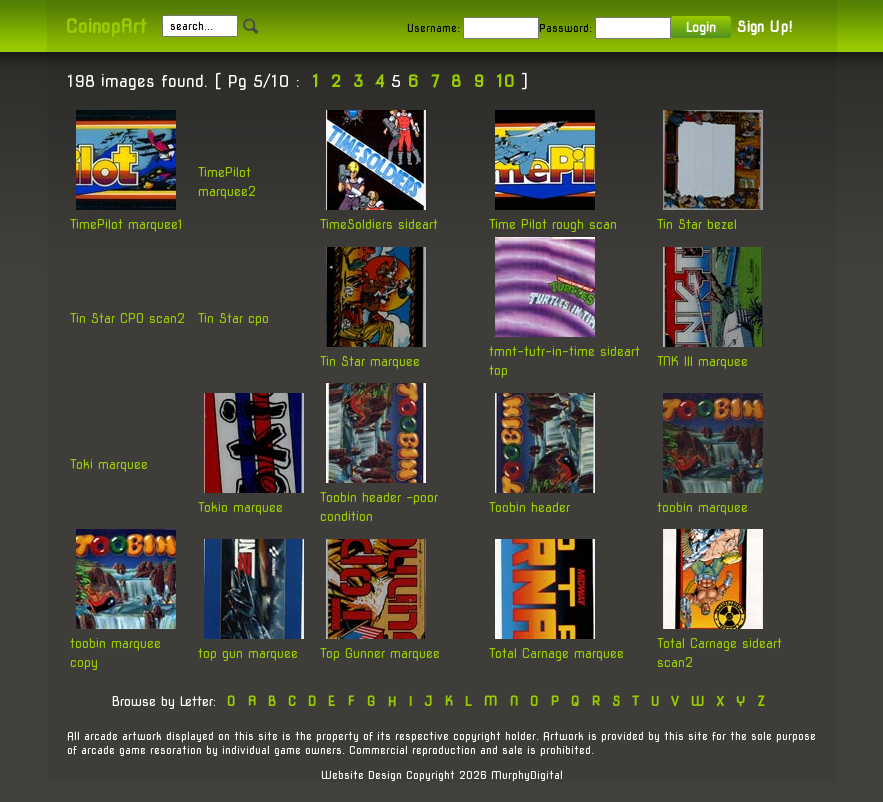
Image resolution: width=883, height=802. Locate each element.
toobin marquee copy (123, 642)
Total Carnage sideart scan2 (719, 642)
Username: (433, 28)
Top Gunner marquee (380, 642)
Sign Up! (764, 27)
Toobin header (542, 496)
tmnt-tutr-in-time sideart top (564, 350)
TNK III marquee (710, 350)
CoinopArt (105, 26)
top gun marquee (251, 642)
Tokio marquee (251, 496)
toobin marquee (710, 496)
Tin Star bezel (710, 213)
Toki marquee (109, 464)
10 (505, 81)
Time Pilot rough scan (553, 213)
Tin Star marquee (373, 350)
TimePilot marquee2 (227, 182)
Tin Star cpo (233, 318)
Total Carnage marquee (556, 642)
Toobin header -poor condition (379, 496)
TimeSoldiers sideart (379, 213)
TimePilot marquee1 (126, 213)
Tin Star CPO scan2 (127, 318)
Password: (565, 28)
